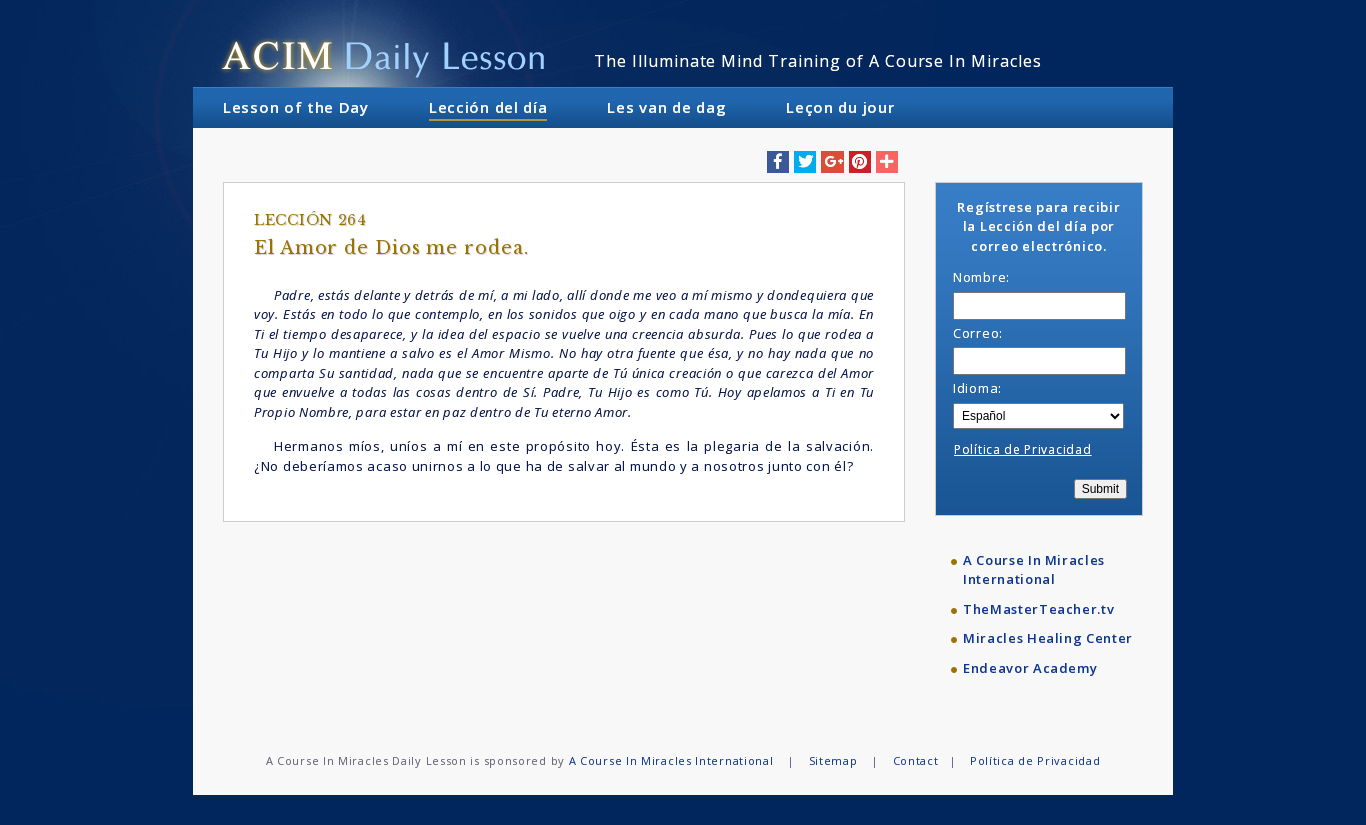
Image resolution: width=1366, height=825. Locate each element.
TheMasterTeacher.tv (1038, 609)
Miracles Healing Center (1048, 638)
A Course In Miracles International (1034, 570)
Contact (916, 760)
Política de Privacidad (1022, 449)
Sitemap (833, 760)
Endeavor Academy (1030, 668)
